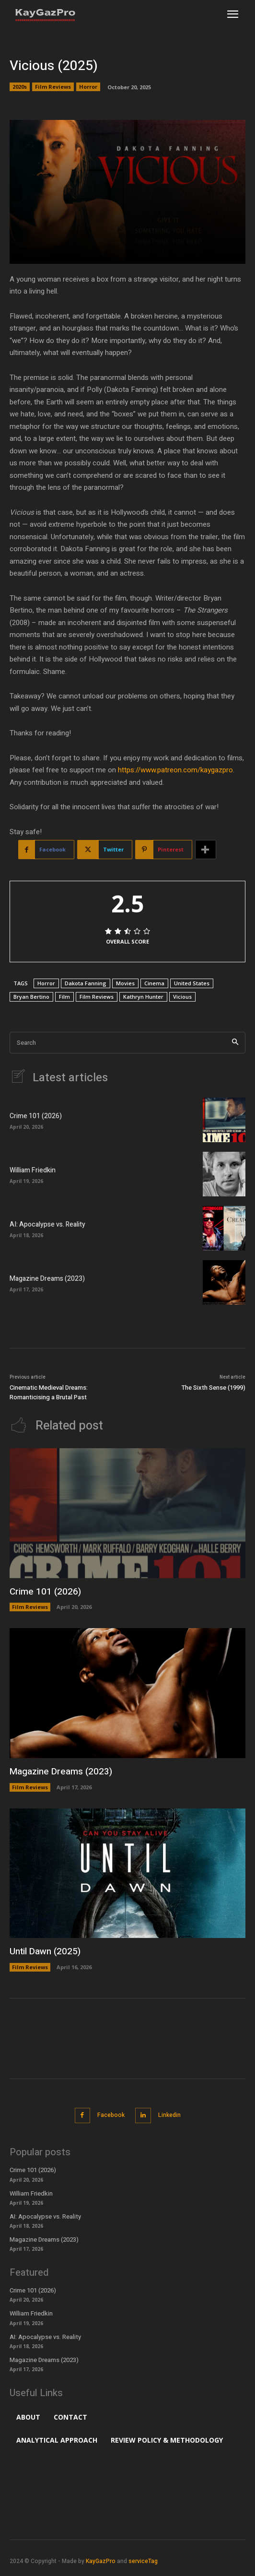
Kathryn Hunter (143, 996)
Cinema (154, 983)
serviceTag (143, 2561)
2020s (20, 87)
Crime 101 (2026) (36, 1116)
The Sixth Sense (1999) (213, 1387)
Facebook (111, 2115)
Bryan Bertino (31, 996)
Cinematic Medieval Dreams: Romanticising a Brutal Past (49, 1392)
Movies (125, 983)
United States (191, 983)
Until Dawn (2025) (45, 1951)
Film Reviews (53, 87)
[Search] (235, 1042)
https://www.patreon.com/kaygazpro (175, 770)
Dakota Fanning (85, 983)
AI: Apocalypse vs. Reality (47, 1224)
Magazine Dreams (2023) (47, 1279)
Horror (88, 87)
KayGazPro (101, 2561)
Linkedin (169, 2115)
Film (64, 996)
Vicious (182, 996)
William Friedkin (33, 1170)
